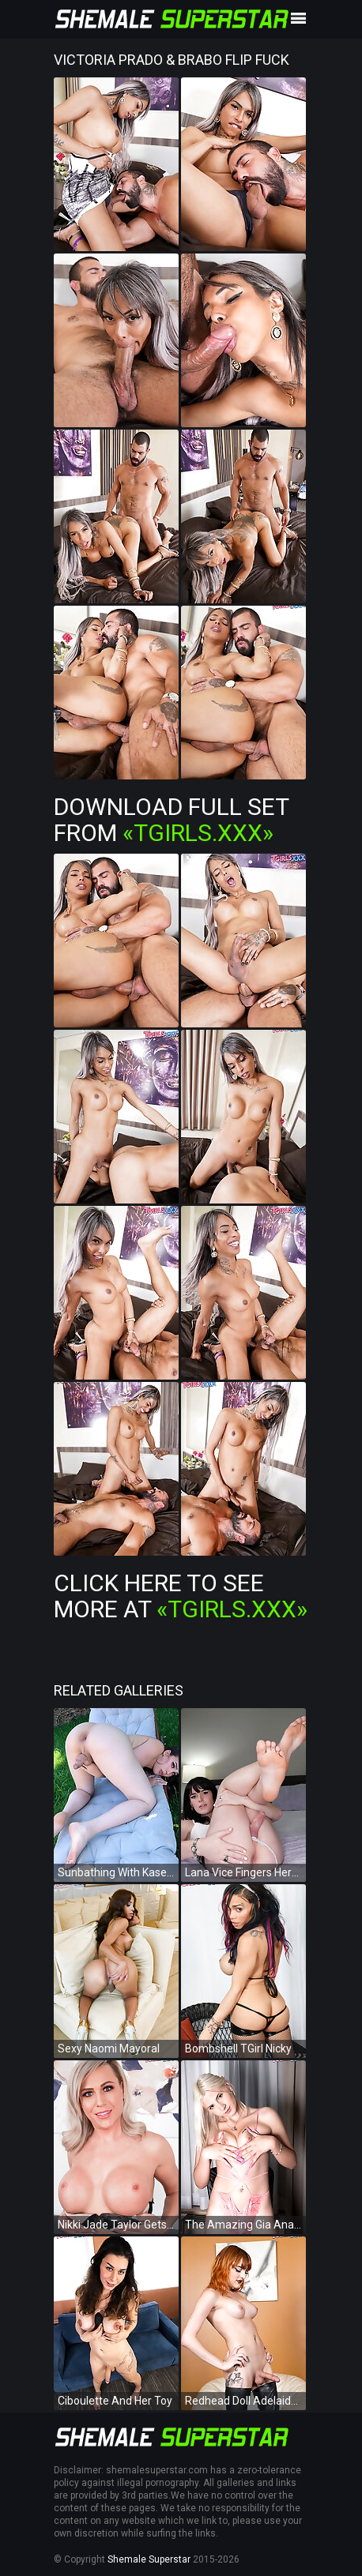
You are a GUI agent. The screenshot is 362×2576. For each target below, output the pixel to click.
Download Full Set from (171, 820)
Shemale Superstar (148, 2559)
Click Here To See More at (180, 1596)
